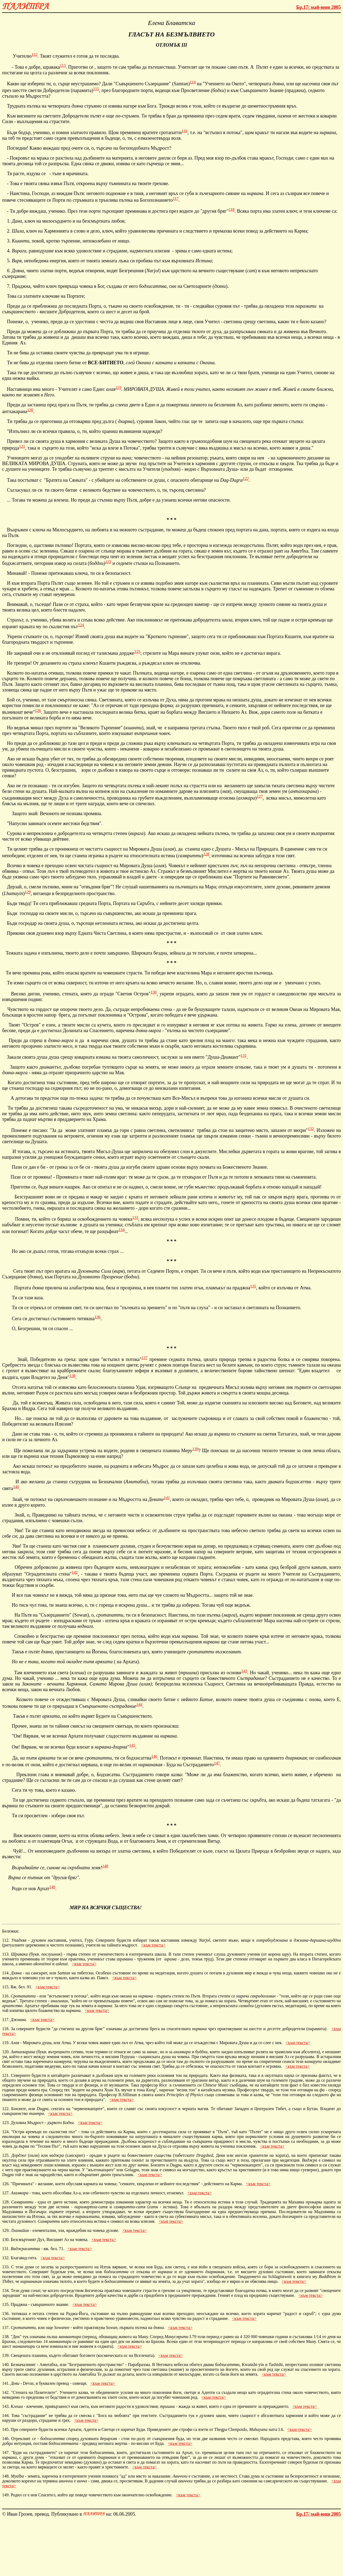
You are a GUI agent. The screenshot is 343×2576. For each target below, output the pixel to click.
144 (139, 1704)
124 (81, 625)
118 (231, 209)
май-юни (318, 7)
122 (246, 478)
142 (75, 1572)
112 (35, 54)
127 (260, 796)
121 (22, 446)
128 (206, 854)
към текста (153, 1945)
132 (311, 1129)
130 (154, 992)
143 (244, 1671)
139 (195, 1449)
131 (244, 1055)
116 (185, 131)
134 (121, 1230)
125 (137, 651)
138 (72, 1376)
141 (167, 1498)
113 (63, 65)
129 (28, 892)
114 (193, 82)
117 (175, 198)
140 (16, 1487)
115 (96, 89)
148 (105, 1866)
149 (52, 1887)
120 (30, 410)
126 (38, 710)
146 (154, 1756)
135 (253, 1286)
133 (135, 1217)
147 (217, 1763)
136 (98, 1317)
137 (144, 1358)
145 (132, 1745)
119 (118, 387)
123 (108, 562)
